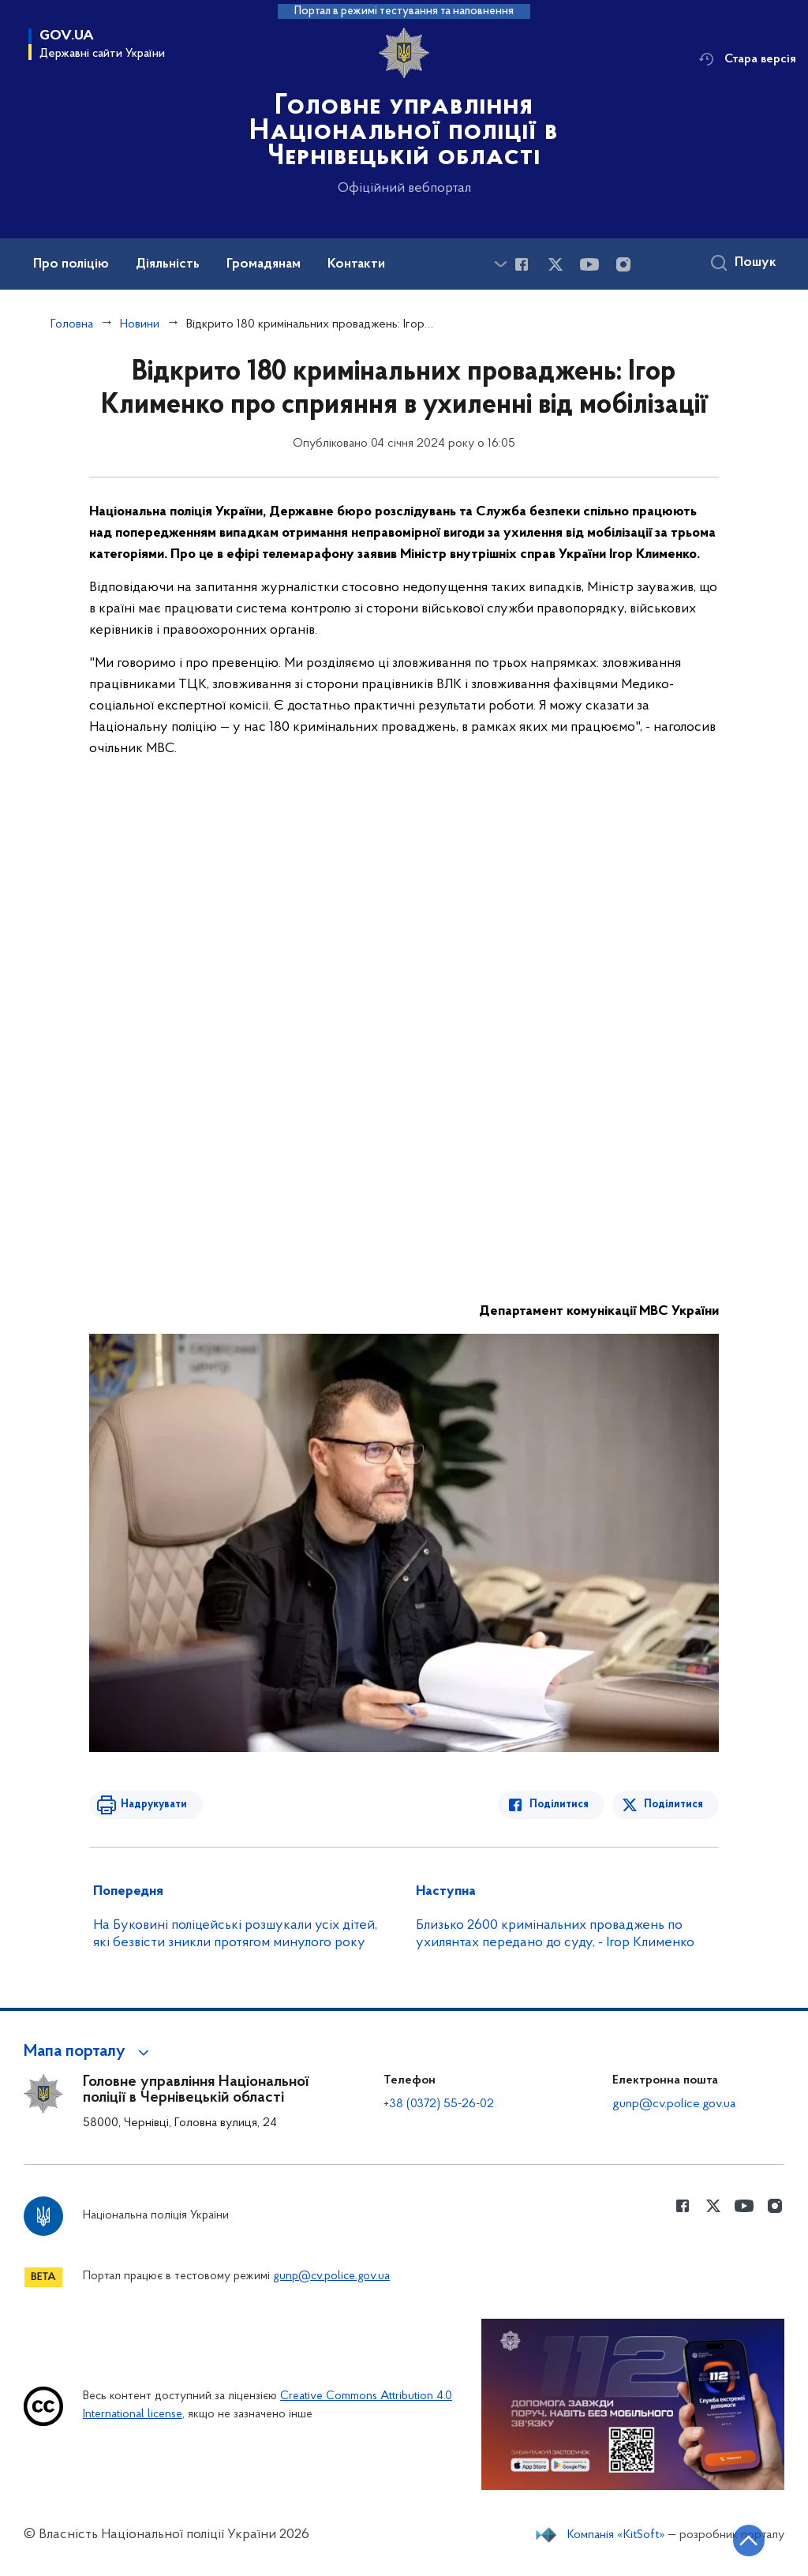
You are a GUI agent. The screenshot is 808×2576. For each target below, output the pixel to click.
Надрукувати (154, 1804)
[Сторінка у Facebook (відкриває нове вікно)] (521, 264)
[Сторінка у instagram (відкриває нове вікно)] (623, 264)
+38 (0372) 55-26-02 (438, 2104)
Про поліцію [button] (71, 264)
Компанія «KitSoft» (616, 2535)
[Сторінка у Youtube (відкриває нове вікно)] (589, 264)
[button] (89, 2051)
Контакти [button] (356, 264)
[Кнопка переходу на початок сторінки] (749, 2540)
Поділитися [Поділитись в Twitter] (673, 1804)
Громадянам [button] (263, 264)
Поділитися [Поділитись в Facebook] (559, 1804)
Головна (71, 324)
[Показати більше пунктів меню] (500, 264)
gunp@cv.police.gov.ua (673, 2104)
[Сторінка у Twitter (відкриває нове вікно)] (555, 264)
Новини (139, 324)
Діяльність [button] (168, 264)
